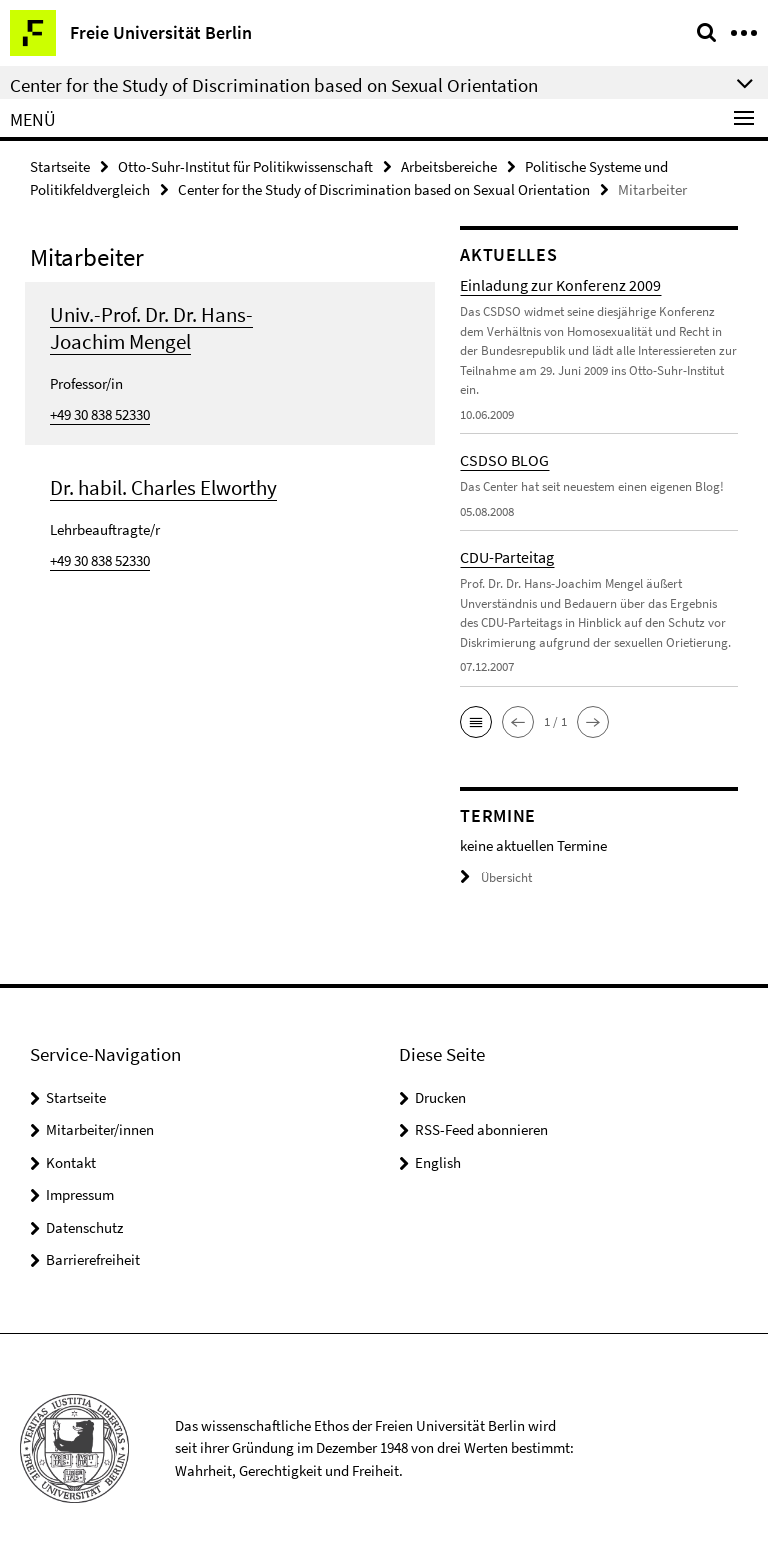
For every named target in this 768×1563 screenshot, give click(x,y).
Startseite (60, 166)
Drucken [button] (440, 1097)
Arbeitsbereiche (449, 166)
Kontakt (71, 1162)
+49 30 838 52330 (100, 414)
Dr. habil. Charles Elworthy (163, 487)
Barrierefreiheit (93, 1259)
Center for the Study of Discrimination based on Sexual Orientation (384, 189)
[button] (476, 722)
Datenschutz (84, 1227)
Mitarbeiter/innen (100, 1129)
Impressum (80, 1194)
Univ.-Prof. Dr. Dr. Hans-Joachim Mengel (151, 328)
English (438, 1162)
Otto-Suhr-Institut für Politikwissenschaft (245, 166)
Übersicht (496, 877)
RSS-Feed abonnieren (481, 1129)
